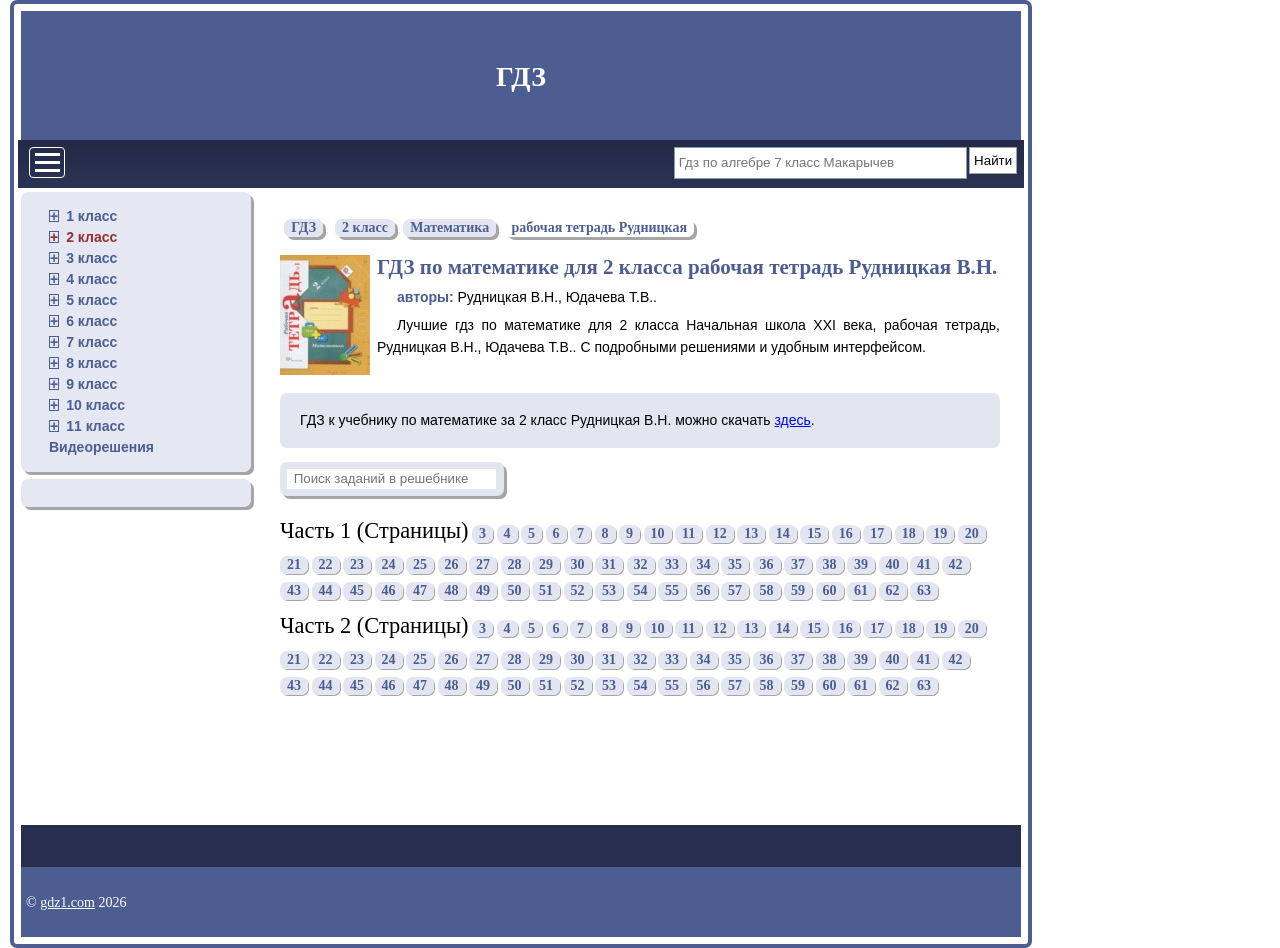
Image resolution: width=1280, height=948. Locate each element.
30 (578, 565)
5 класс (91, 300)
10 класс (95, 405)
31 (609, 565)
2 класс (91, 237)
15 (814, 533)
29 (546, 565)
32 (641, 565)
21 (294, 565)
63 (924, 591)
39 (861, 565)
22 (326, 565)
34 (704, 565)
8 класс (91, 363)
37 (798, 565)
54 (641, 591)
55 (672, 591)
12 (720, 533)
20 (972, 533)
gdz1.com (67, 902)
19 (940, 533)
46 (389, 591)
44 (326, 591)
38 (830, 565)
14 (783, 533)
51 (546, 591)
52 (578, 591)
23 (357, 565)
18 (909, 533)
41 (924, 565)
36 (767, 565)
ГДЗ (521, 76)
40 (893, 565)
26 (452, 565)
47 (420, 591)
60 (830, 591)
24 (389, 565)
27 (483, 565)
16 (846, 533)
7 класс (91, 342)
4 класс (91, 279)
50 (515, 591)
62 (893, 591)
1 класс (91, 216)
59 (798, 591)
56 (704, 591)
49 (483, 591)
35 (735, 565)
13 (751, 533)
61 (861, 591)
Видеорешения (101, 447)
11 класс (95, 426)
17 (877, 533)
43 (294, 591)
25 (420, 565)
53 (609, 591)
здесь (792, 420)
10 (658, 533)
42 (956, 565)
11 (688, 533)
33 (672, 565)
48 (452, 591)
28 (515, 565)
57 (735, 591)
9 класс (91, 384)
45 (357, 591)
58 (767, 591)
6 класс (91, 321)
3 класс (91, 258)
